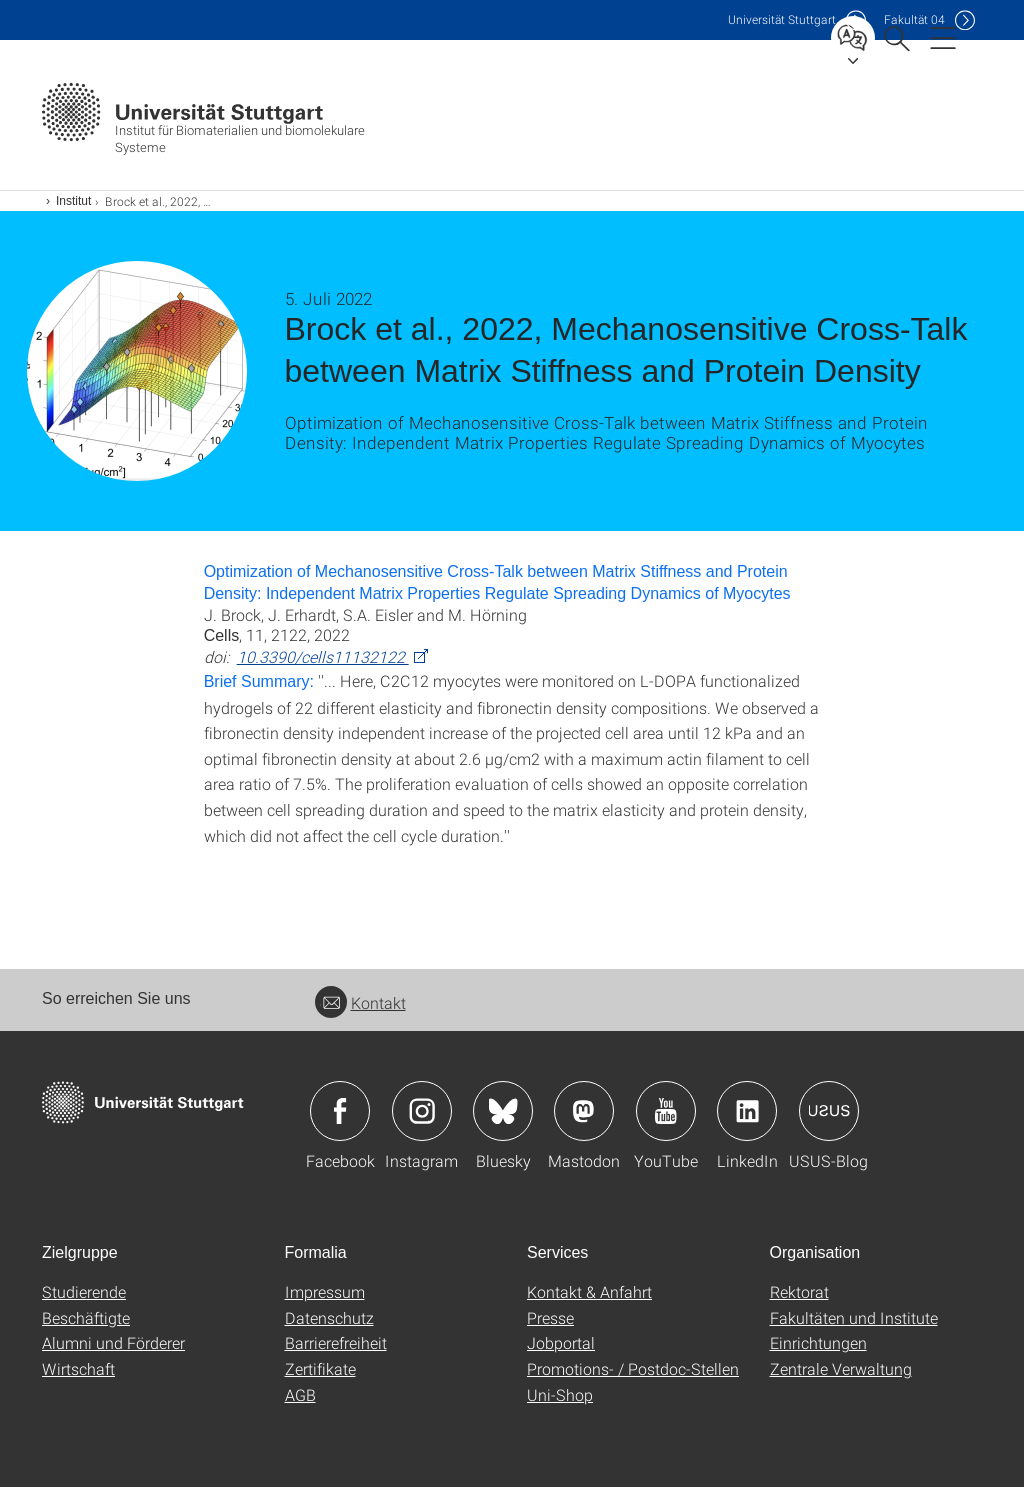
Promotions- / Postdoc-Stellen (633, 1368)
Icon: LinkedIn (747, 1111)
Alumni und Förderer (113, 1342)
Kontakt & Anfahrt (589, 1291)
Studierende (84, 1291)
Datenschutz (329, 1317)
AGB (300, 1394)
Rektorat (799, 1291)
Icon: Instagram (422, 1111)
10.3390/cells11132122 (323, 656)
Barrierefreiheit (336, 1342)
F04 (914, 19)
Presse (550, 1317)
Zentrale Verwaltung (841, 1368)
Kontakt (360, 1002)
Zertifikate (320, 1368)
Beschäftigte (86, 1317)
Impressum (325, 1291)
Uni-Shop (560, 1394)
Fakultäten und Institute (854, 1317)
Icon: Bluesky (503, 1111)
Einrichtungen (818, 1342)
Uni (782, 19)
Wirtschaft (78, 1368)
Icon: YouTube (666, 1111)
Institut (73, 201)
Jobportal (561, 1342)
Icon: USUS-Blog (829, 1111)
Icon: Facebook (340, 1111)
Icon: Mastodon (584, 1111)
